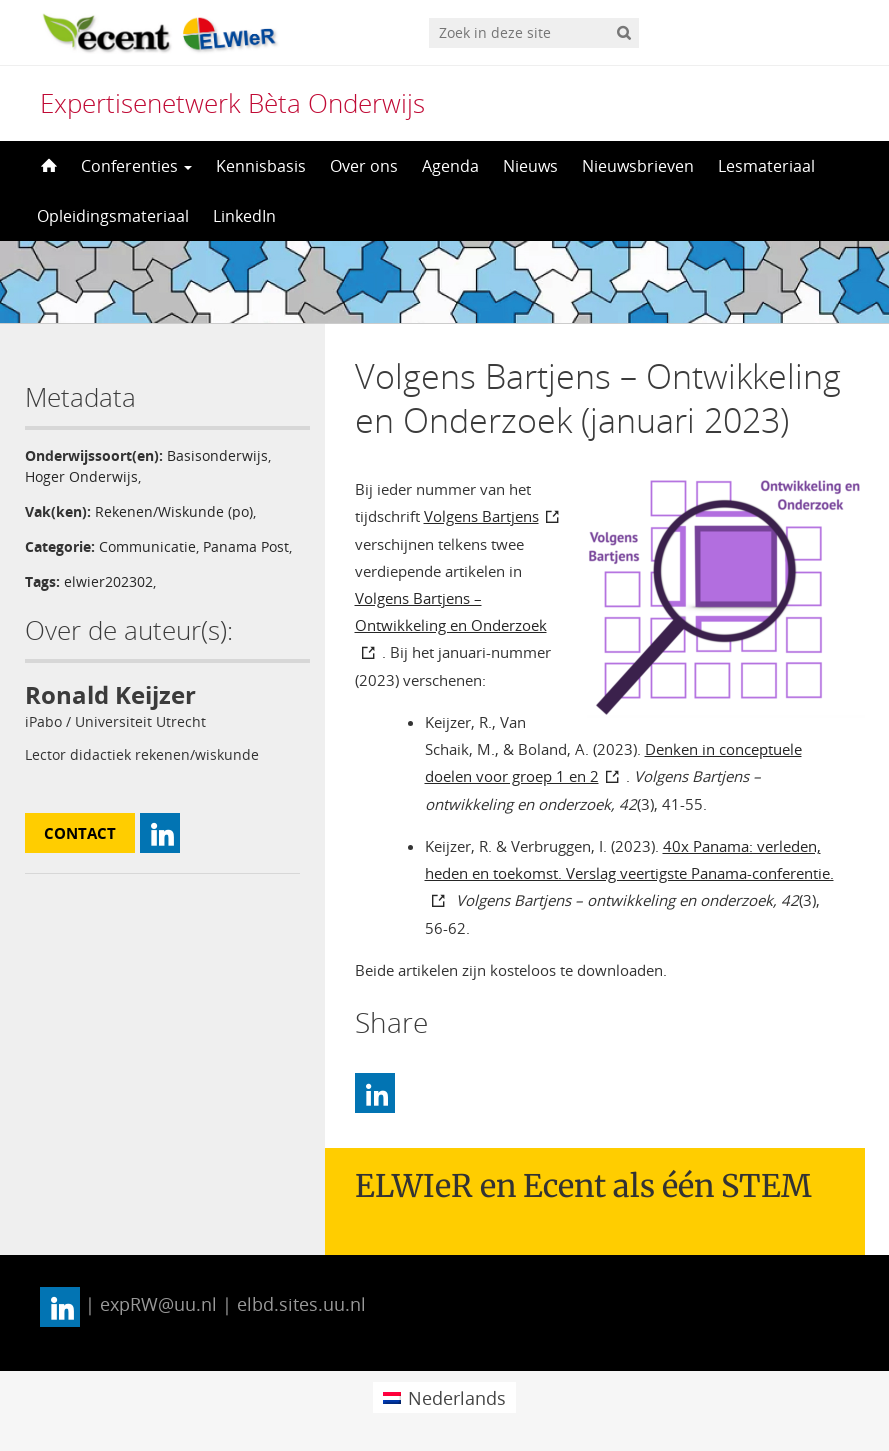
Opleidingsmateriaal (113, 216)
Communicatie (147, 546)
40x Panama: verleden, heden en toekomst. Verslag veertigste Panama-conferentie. (629, 859)
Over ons (364, 166)
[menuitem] (444, 1397)
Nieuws (530, 166)
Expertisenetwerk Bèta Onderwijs (232, 103)
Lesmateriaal (766, 166)
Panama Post (246, 546)
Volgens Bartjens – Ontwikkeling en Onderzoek (451, 611)
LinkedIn (244, 216)
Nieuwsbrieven (638, 166)
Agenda (450, 166)
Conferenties (136, 166)
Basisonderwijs (217, 455)
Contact (80, 833)
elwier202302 (108, 581)
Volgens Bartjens (481, 516)
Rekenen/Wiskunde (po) (174, 511)
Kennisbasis (261, 166)
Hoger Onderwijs (81, 476)
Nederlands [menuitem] (457, 1398)
